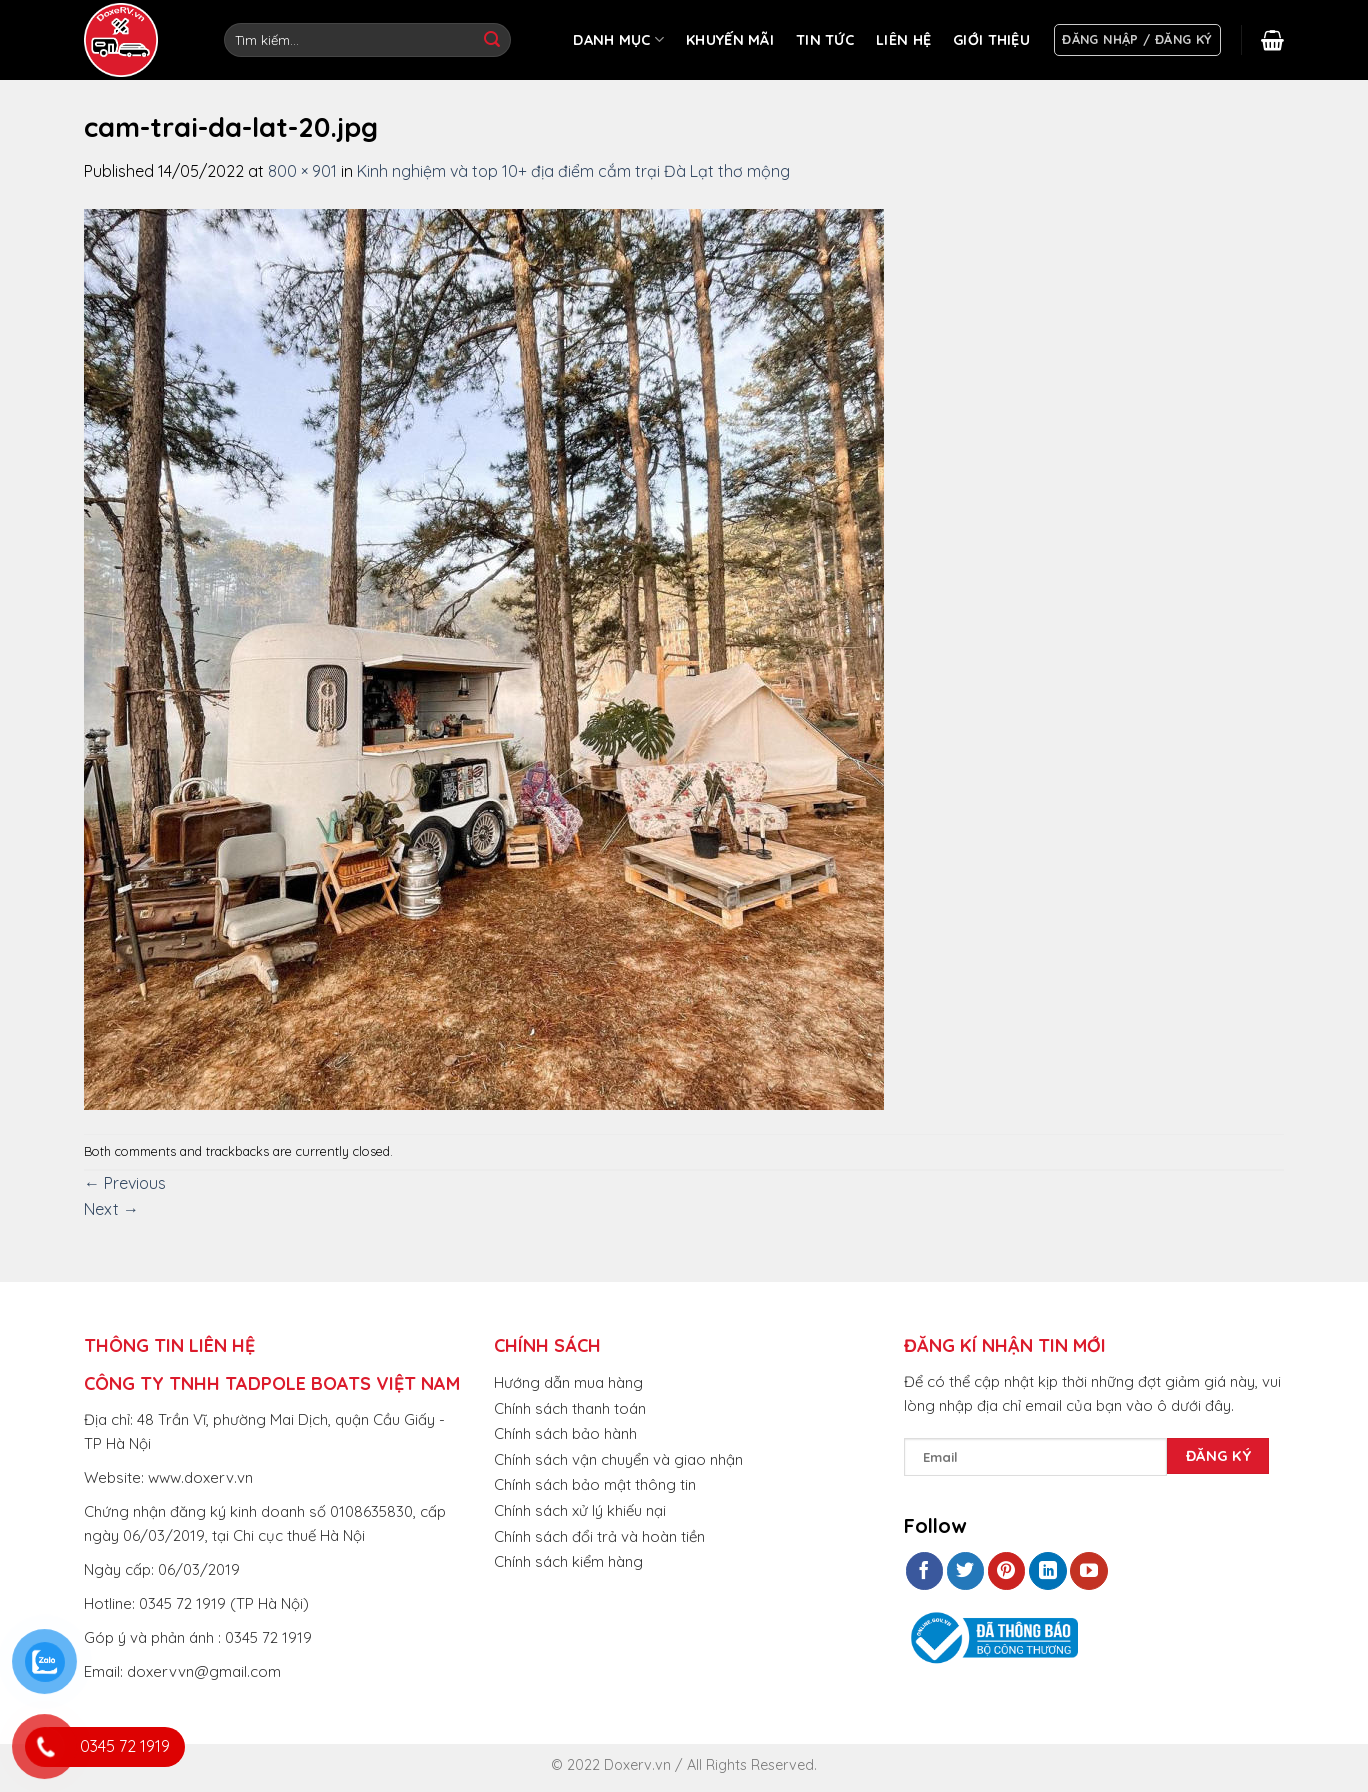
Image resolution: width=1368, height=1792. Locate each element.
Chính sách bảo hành (565, 1433)
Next (111, 1209)
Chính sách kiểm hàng (568, 1561)
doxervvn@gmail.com (204, 1671)
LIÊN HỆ (903, 40)
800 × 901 (302, 171)
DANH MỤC (618, 39)
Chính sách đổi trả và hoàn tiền (599, 1536)
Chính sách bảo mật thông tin (595, 1484)
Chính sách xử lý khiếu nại (580, 1510)
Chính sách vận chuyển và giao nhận (618, 1459)
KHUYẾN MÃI (730, 40)
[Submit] (492, 40)
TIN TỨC (825, 40)
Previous (125, 1183)
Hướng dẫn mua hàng (568, 1382)
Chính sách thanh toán (570, 1408)
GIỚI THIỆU (991, 40)
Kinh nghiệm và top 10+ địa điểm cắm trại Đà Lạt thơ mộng (573, 171)
